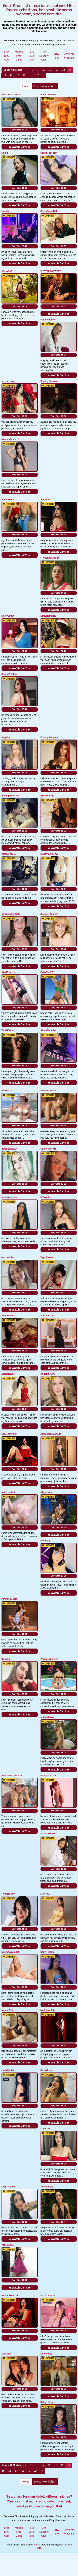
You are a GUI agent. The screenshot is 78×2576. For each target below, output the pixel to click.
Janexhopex (47, 2186)
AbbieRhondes (49, 1030)
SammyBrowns (49, 381)
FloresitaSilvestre (50, 557)
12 (57, 70)
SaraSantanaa (48, 1315)
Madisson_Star (10, 1197)
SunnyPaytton (9, 674)
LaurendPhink (9, 1434)
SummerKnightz (49, 914)
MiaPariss (7, 1090)
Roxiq (5, 153)
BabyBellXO (47, 972)
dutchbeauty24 (10, 1148)
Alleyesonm (47, 1492)
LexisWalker (8, 2070)
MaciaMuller (8, 1257)
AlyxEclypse (8, 972)
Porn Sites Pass (31, 56)
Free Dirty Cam (6, 56)
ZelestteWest (9, 1374)
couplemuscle (48, 319)
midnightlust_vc (10, 795)
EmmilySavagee (49, 737)
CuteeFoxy (46, 2353)
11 (50, 70)
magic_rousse (48, 94)
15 (4, 75)
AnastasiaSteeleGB (12, 1775)
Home (25, 86)
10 (44, 70)
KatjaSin (6, 737)
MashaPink (7, 2010)
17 (17, 75)
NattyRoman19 (48, 616)
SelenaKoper (8, 499)
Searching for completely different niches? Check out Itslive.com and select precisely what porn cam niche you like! (39, 2501)
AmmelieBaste (9, 1599)
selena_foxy (8, 381)
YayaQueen (47, 1257)
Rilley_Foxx (47, 2402)
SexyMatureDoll (49, 211)
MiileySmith (8, 616)
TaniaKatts (7, 1030)
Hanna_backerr (49, 153)
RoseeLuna (47, 2070)
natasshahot (8, 1492)
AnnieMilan (8, 1315)
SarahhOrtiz (47, 499)
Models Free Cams (19, 56)
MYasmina (46, 1197)
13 (63, 70)
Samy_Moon (47, 1952)
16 (11, 75)
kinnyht (6, 211)
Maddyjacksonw (49, 854)
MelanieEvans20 (10, 439)
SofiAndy (7, 2353)
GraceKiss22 (47, 795)
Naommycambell (11, 1952)
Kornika (6, 1659)
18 (24, 75)
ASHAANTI (7, 271)
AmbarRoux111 (10, 2295)
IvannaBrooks (48, 1833)
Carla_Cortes (9, 2186)
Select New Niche (44, 86)
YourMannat (8, 2245)
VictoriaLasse (48, 2295)
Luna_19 (45, 2128)
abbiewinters (47, 1717)
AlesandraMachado (51, 1434)
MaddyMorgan (48, 1775)
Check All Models (13, 70)
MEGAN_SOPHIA (11, 94)
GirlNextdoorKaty (11, 914)
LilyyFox (45, 1893)
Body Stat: (19, 130)
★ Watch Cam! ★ (19, 146)
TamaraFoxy (8, 1893)
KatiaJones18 (9, 854)
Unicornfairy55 (48, 1148)
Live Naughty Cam (43, 56)
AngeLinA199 (48, 1374)
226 (37, 75)
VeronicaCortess (49, 1659)
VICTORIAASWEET (51, 271)
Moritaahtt (46, 1540)
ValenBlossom (48, 1090)
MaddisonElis (48, 2010)
